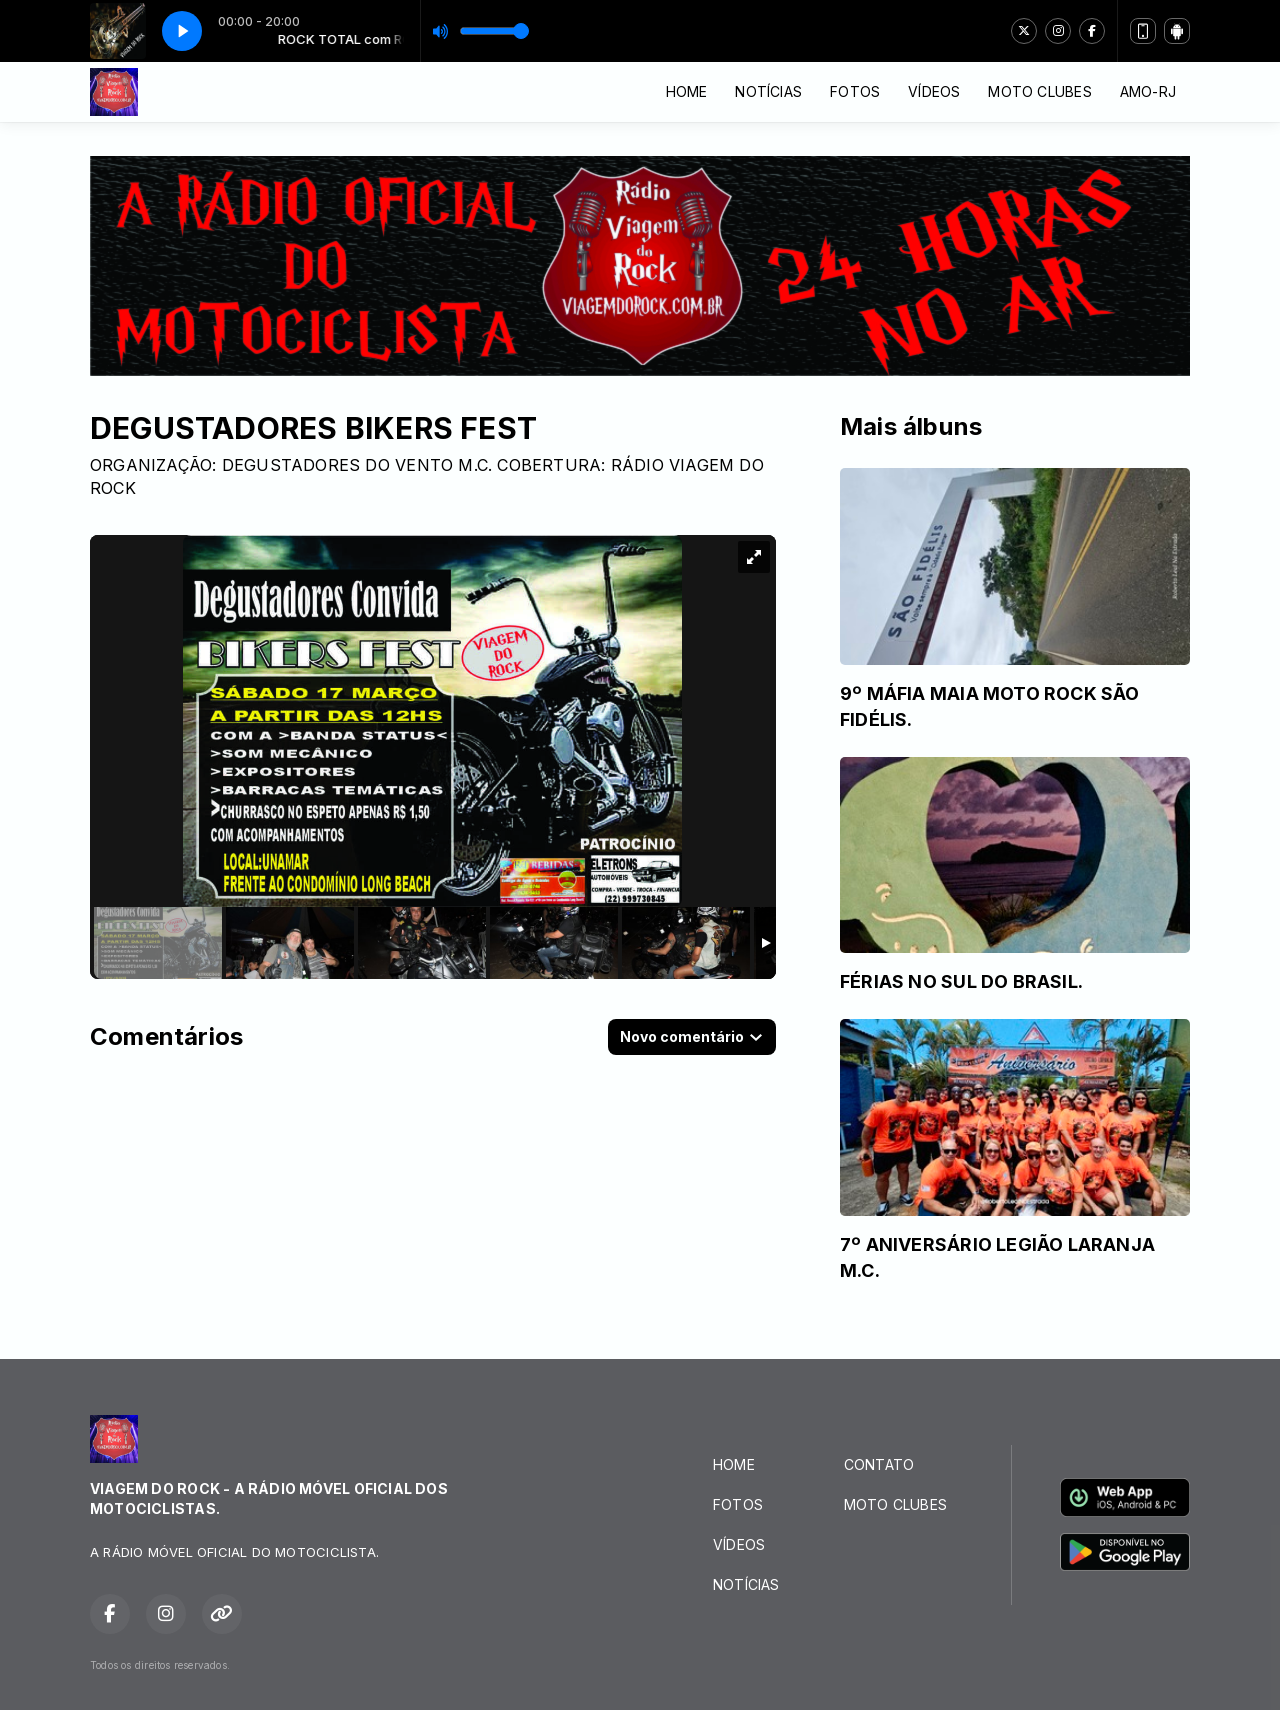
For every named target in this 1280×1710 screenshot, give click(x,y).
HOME (687, 91)
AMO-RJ (1148, 91)
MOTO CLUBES (1039, 91)
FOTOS (855, 91)
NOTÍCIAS (768, 91)
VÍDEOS (934, 91)
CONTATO (879, 1464)
